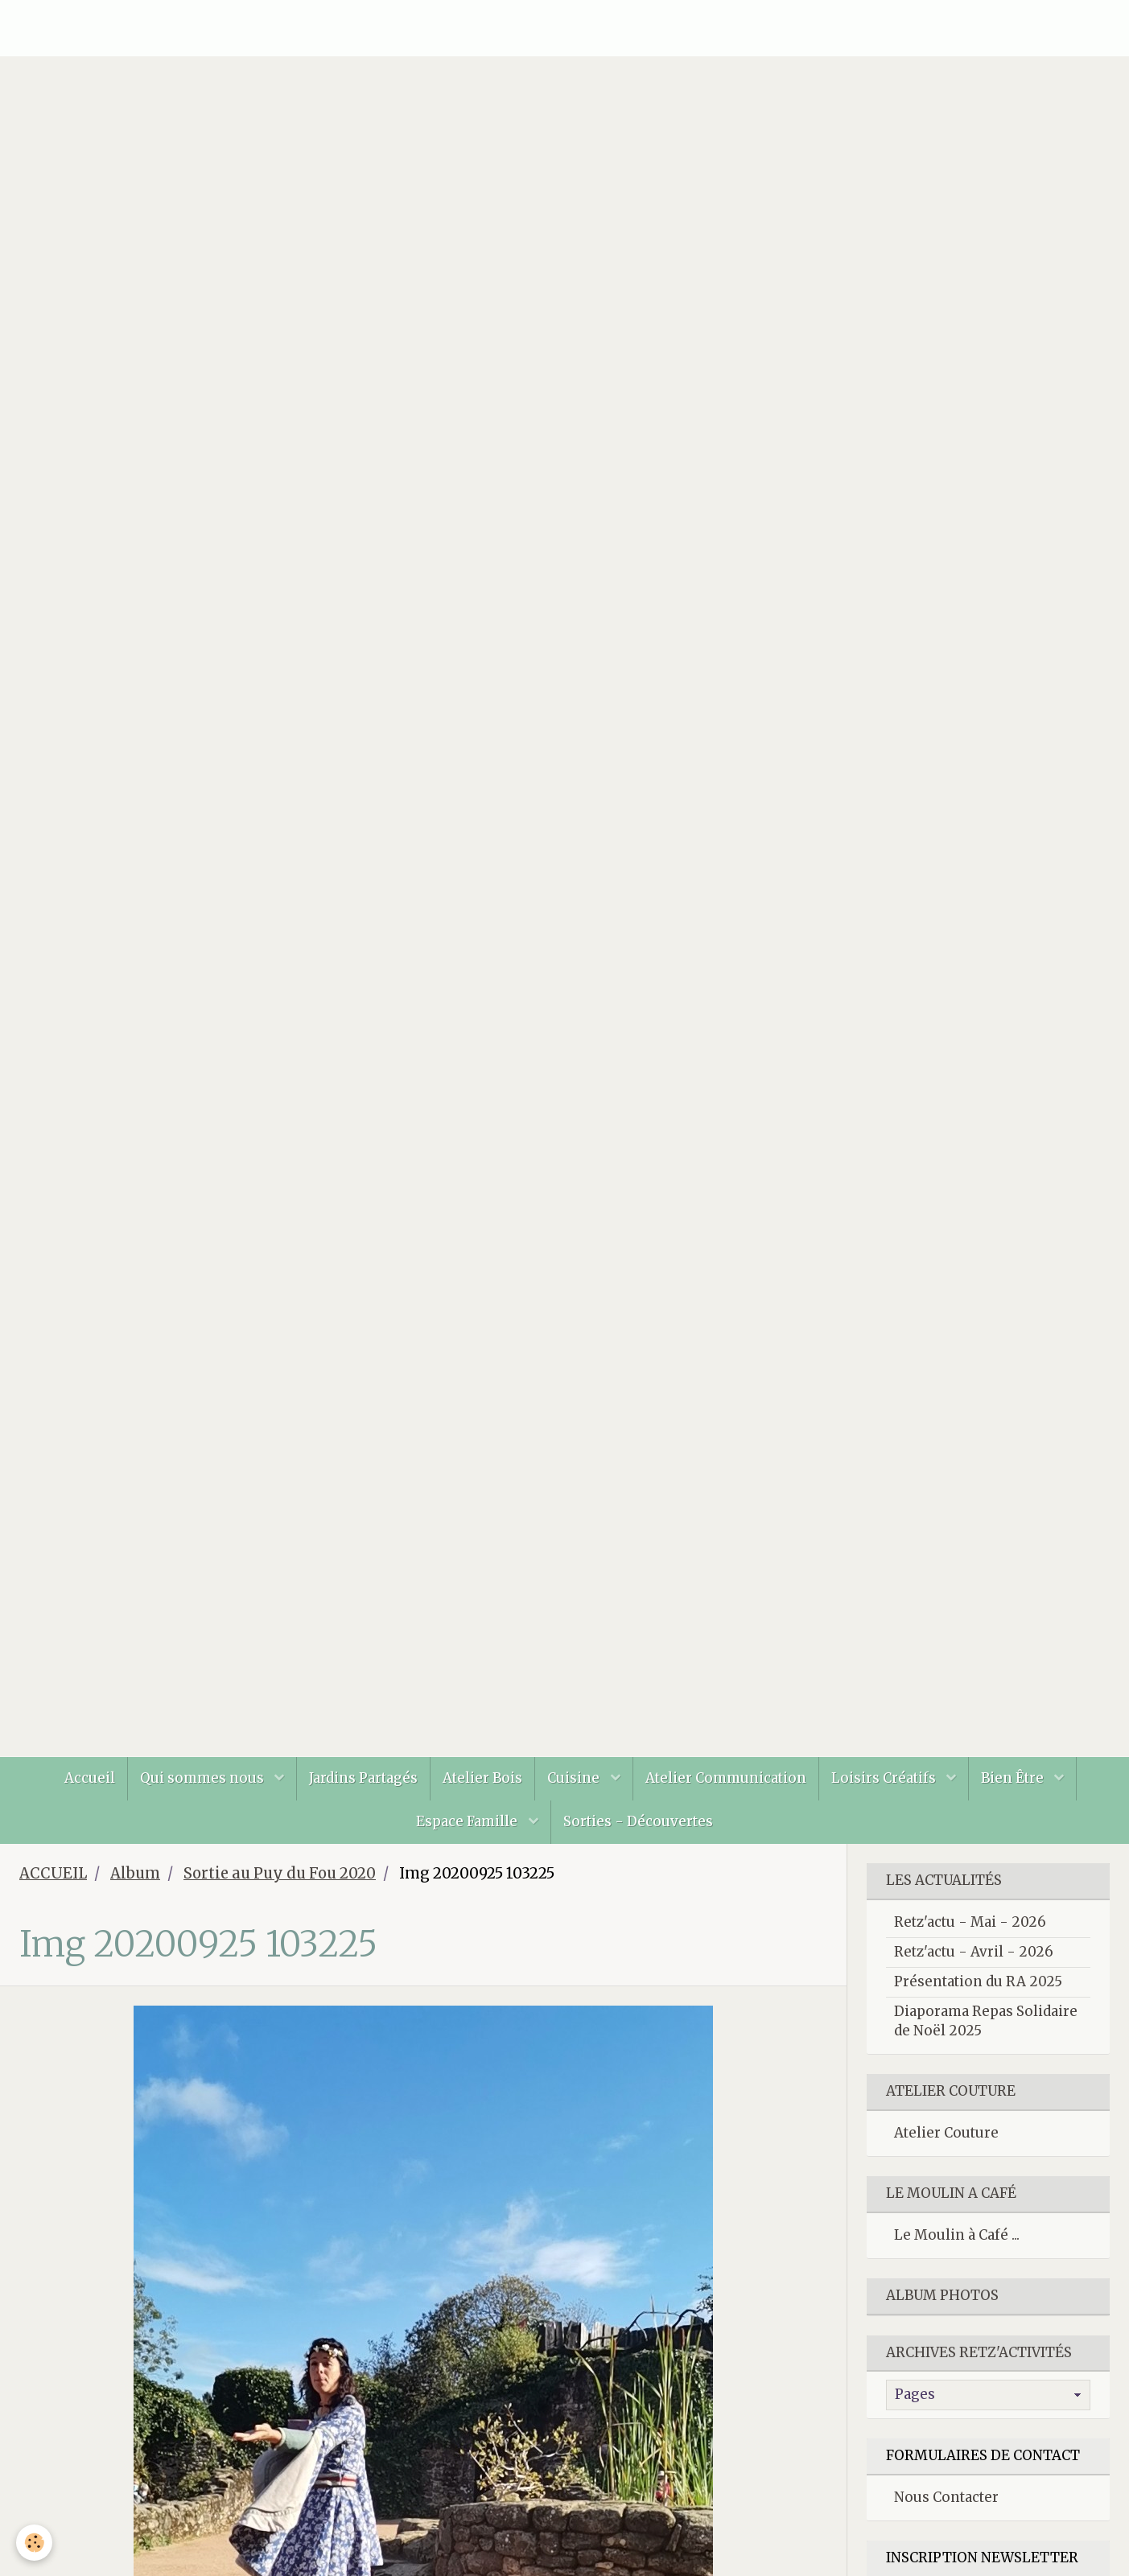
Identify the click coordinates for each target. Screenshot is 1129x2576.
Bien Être (1014, 1778)
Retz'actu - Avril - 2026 (973, 1952)
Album (135, 1873)
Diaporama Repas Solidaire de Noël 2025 (985, 2020)
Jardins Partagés (363, 1778)
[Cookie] (34, 2543)
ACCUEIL (53, 1873)
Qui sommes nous (203, 1778)
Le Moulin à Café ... (957, 2235)
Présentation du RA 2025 (978, 1981)
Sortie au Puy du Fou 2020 (279, 1873)
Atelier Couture (946, 2133)
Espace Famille (468, 1821)
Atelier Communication (725, 1778)
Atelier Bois (482, 1778)
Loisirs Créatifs (885, 1778)
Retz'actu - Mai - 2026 (970, 1922)
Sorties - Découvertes (638, 1821)
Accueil (89, 1778)
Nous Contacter (946, 2497)
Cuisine (575, 1778)
